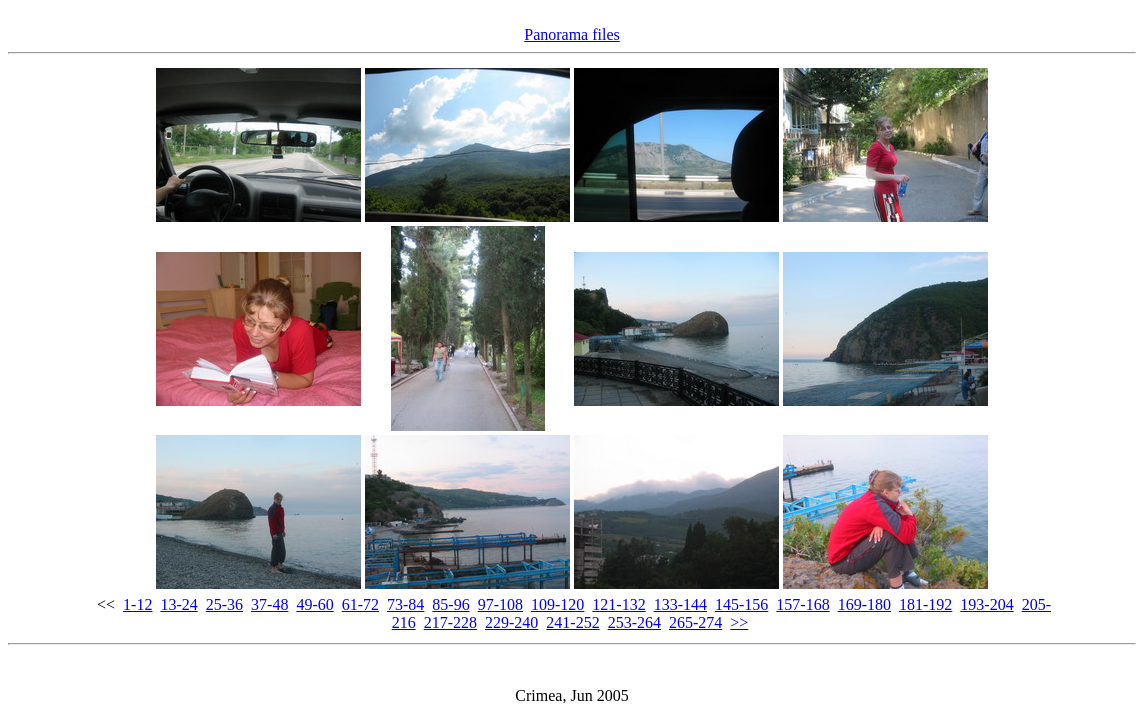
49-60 (314, 604)
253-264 (634, 622)
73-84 (405, 604)
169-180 (864, 604)
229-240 (511, 622)
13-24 (178, 604)
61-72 (360, 604)
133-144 (680, 604)
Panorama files (572, 34)
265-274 (695, 622)
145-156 (741, 604)
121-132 (618, 604)
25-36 (224, 604)
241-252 (572, 622)
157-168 (802, 604)
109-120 (557, 604)
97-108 (500, 604)
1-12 (137, 604)
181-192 (925, 604)
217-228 (450, 622)
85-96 (450, 604)
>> (739, 622)
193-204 (986, 604)
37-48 (269, 604)
